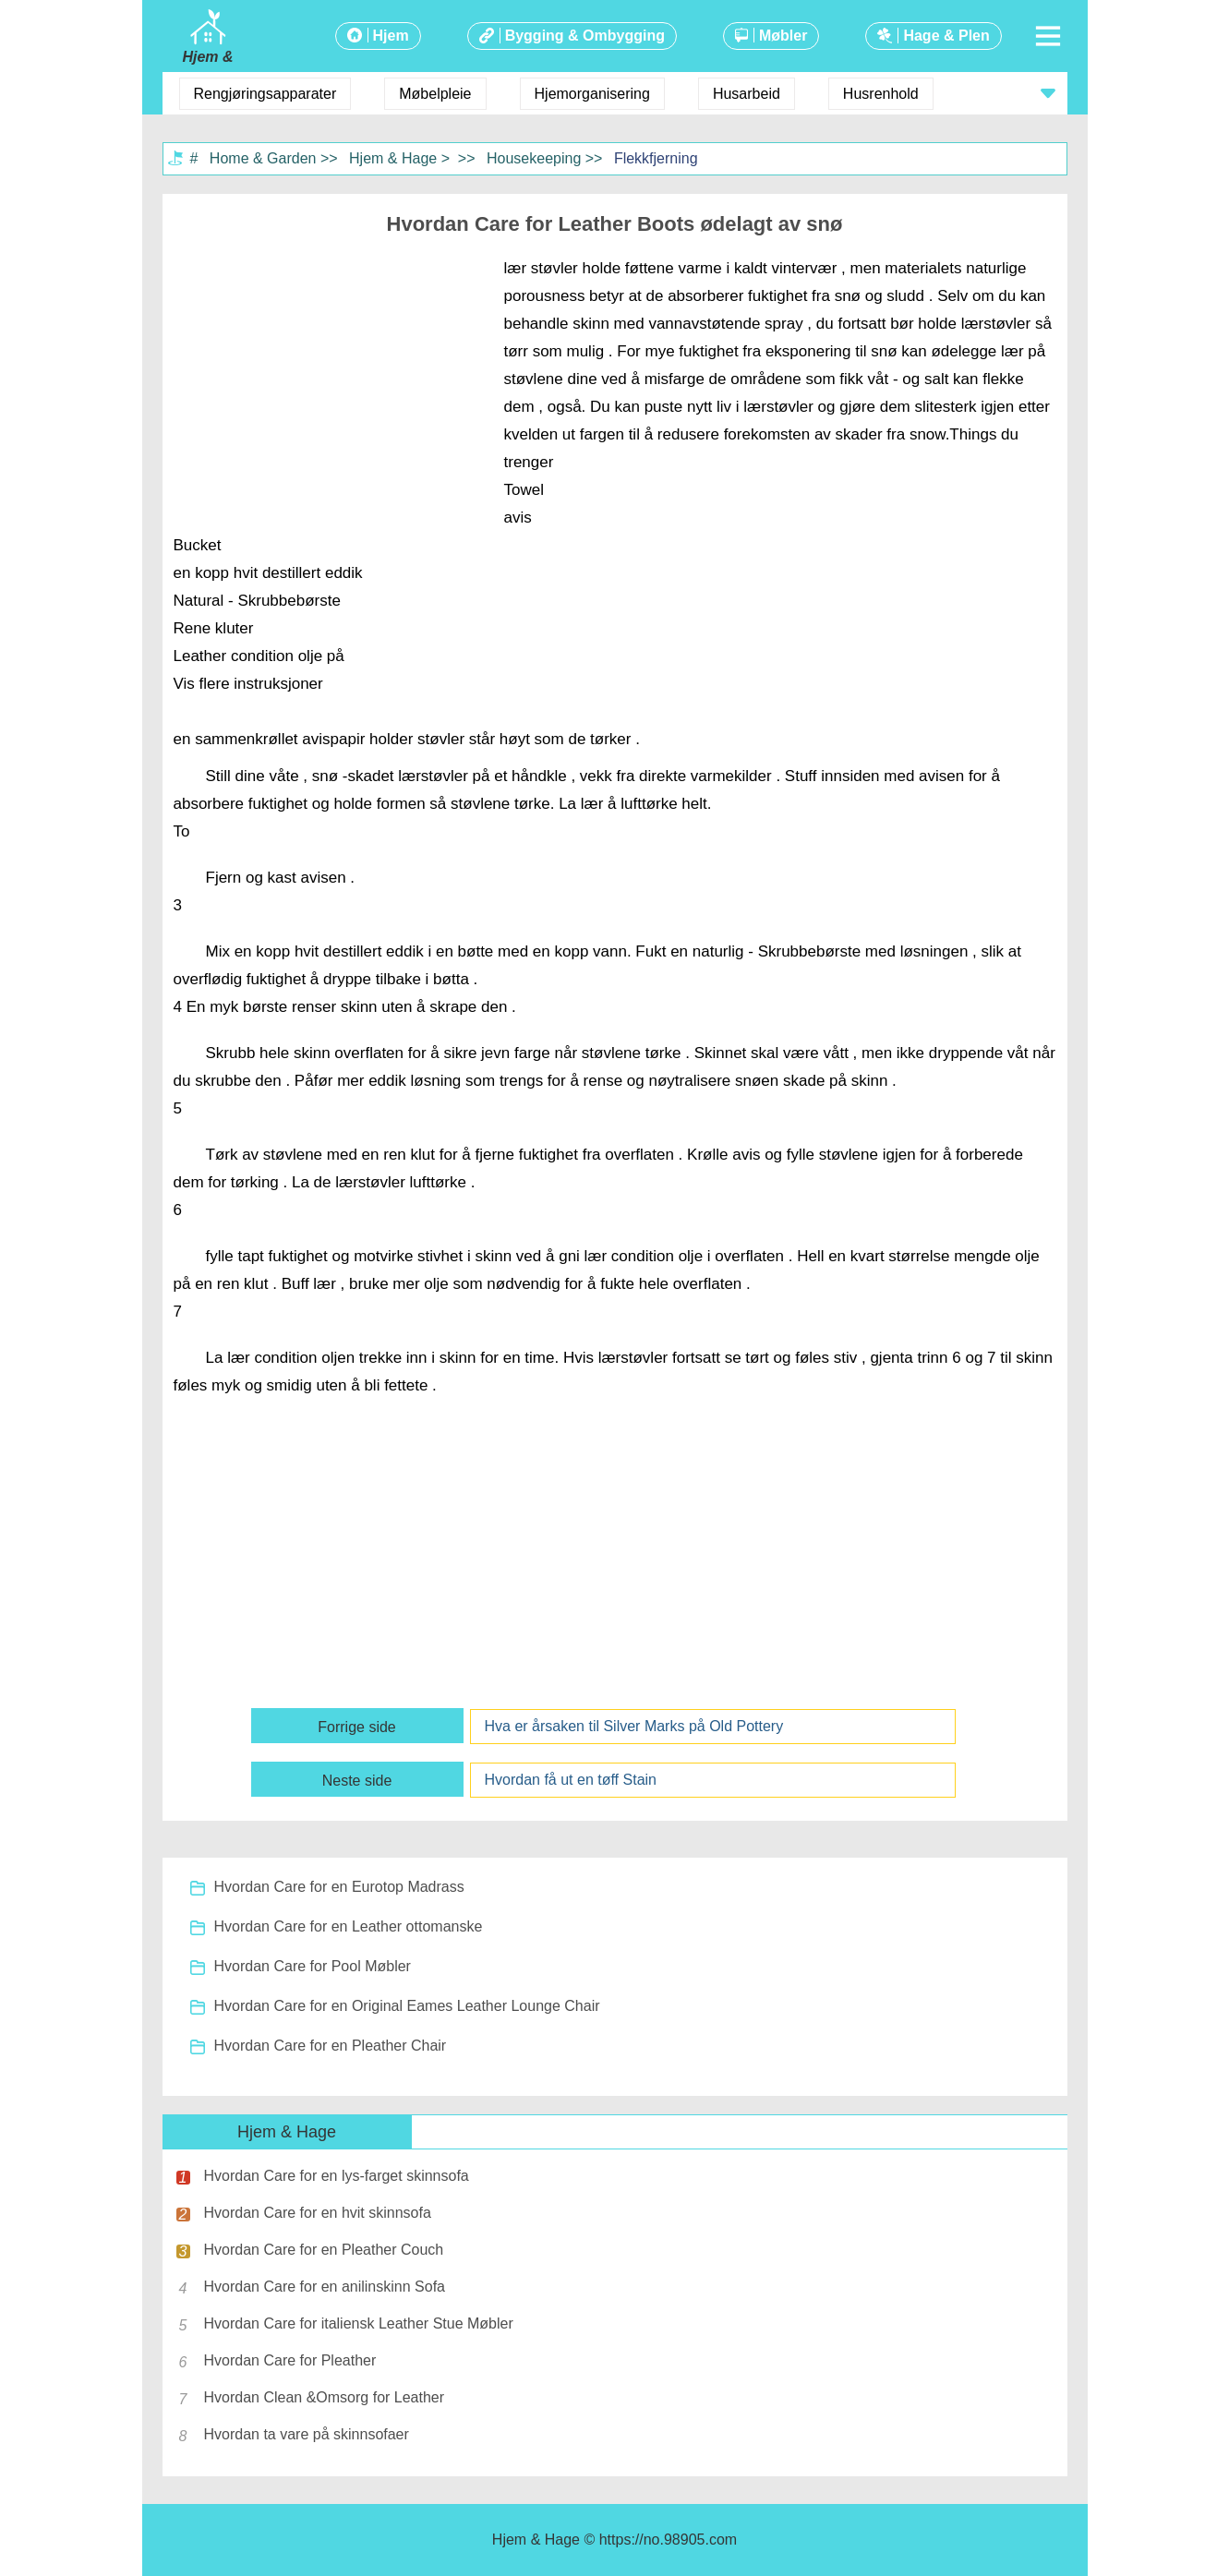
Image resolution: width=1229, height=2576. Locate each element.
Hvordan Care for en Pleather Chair (330, 2045)
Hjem (391, 35)
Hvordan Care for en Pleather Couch (324, 2249)
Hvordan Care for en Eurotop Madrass (339, 1887)
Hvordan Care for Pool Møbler (312, 1966)
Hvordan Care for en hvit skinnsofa (317, 2213)
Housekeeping (534, 158)
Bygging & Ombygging (585, 35)
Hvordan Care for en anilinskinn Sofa (324, 2286)
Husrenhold (881, 94)
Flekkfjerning (656, 158)
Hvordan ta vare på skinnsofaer (306, 2434)
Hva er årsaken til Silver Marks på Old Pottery (634, 1726)
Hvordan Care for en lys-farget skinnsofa (336, 2176)
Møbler (783, 35)
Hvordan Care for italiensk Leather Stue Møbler (358, 2323)
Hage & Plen (946, 35)
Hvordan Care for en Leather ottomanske (348, 1926)
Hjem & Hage (393, 158)
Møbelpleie (435, 94)
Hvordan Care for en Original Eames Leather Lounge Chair (407, 2006)
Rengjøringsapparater (265, 94)
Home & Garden (263, 158)
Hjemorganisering (592, 94)
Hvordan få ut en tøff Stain (571, 1780)
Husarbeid (746, 94)
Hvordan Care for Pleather (290, 2360)
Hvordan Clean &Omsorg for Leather (324, 2397)
